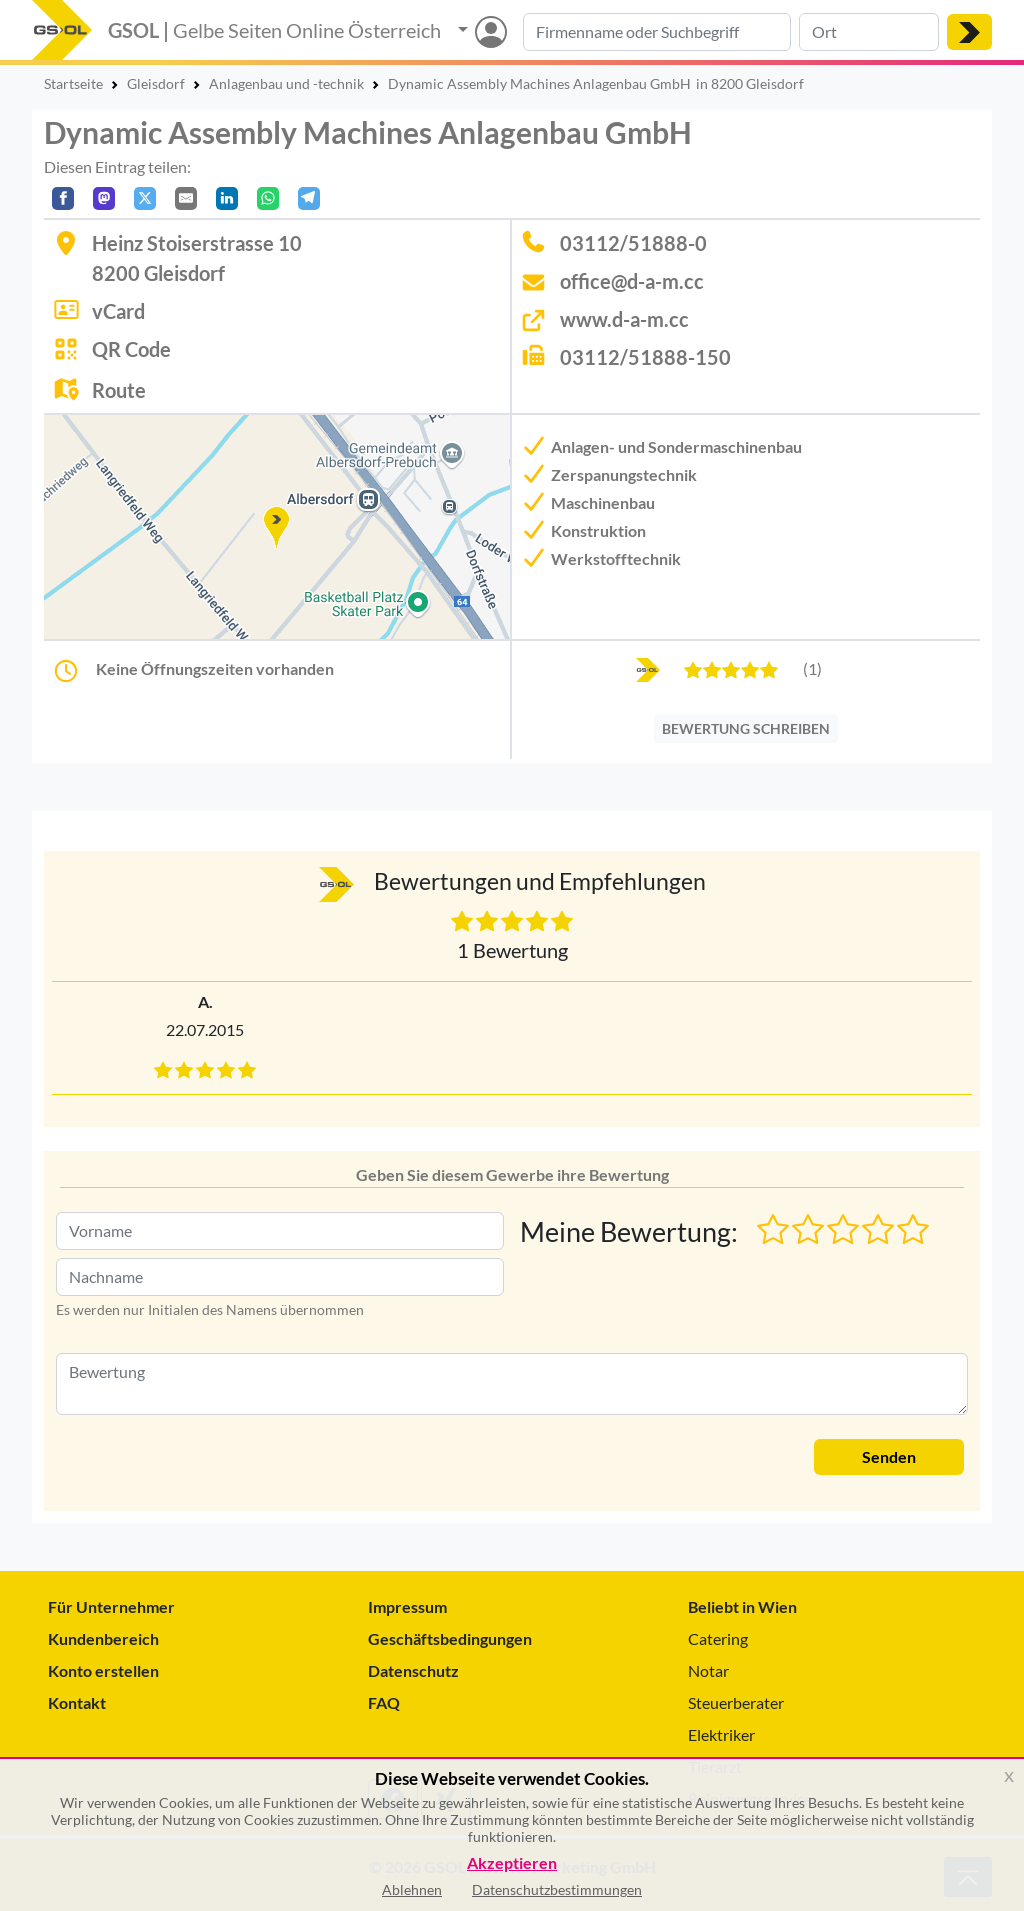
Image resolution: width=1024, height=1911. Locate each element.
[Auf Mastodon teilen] (104, 198)
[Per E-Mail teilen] (186, 198)
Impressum (407, 1606)
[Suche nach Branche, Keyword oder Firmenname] (657, 32)
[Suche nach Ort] (869, 32)
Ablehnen (412, 1889)
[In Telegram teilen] (309, 198)
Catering (718, 1638)
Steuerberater (736, 1702)
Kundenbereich (103, 1638)
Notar (708, 1670)
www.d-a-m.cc (624, 319)
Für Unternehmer (111, 1606)
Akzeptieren (512, 1863)
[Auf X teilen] (145, 198)
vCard (118, 311)
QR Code (131, 349)
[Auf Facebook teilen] (63, 198)
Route (119, 390)
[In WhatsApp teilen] (268, 198)
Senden (889, 1456)
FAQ (384, 1702)
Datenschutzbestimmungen (557, 1889)
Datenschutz (413, 1670)
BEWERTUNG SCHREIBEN (746, 728)
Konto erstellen (103, 1670)
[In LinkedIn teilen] (227, 198)
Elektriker (721, 1734)
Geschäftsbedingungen (450, 1638)
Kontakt (77, 1702)
